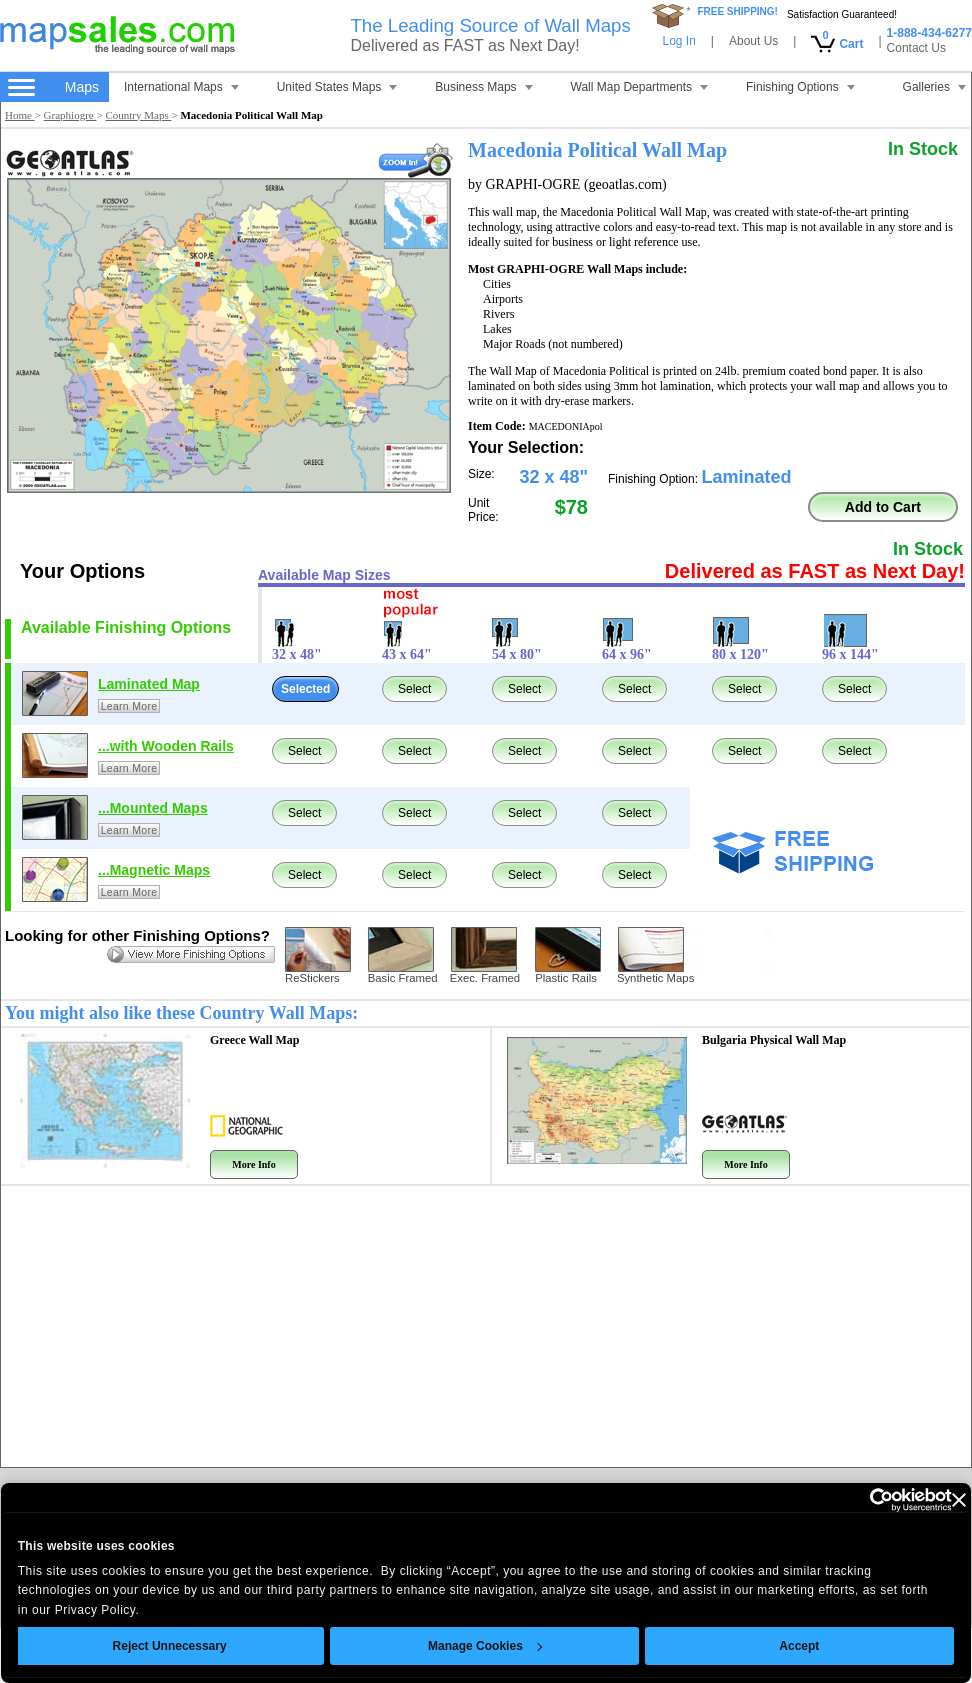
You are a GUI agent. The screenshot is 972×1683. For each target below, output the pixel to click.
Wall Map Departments (640, 87)
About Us (753, 41)
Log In (678, 41)
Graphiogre (70, 115)
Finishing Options (800, 87)
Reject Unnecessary (170, 1646)
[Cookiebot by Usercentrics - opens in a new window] (864, 1500)
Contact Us (916, 48)
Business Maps (483, 87)
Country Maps (138, 115)
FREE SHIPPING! (737, 11)
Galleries (934, 87)
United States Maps (337, 87)
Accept (800, 1646)
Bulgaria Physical (774, 1040)
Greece (255, 1040)
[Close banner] (959, 1500)
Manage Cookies (485, 1646)
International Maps (181, 87)
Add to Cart (883, 507)
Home (20, 115)
